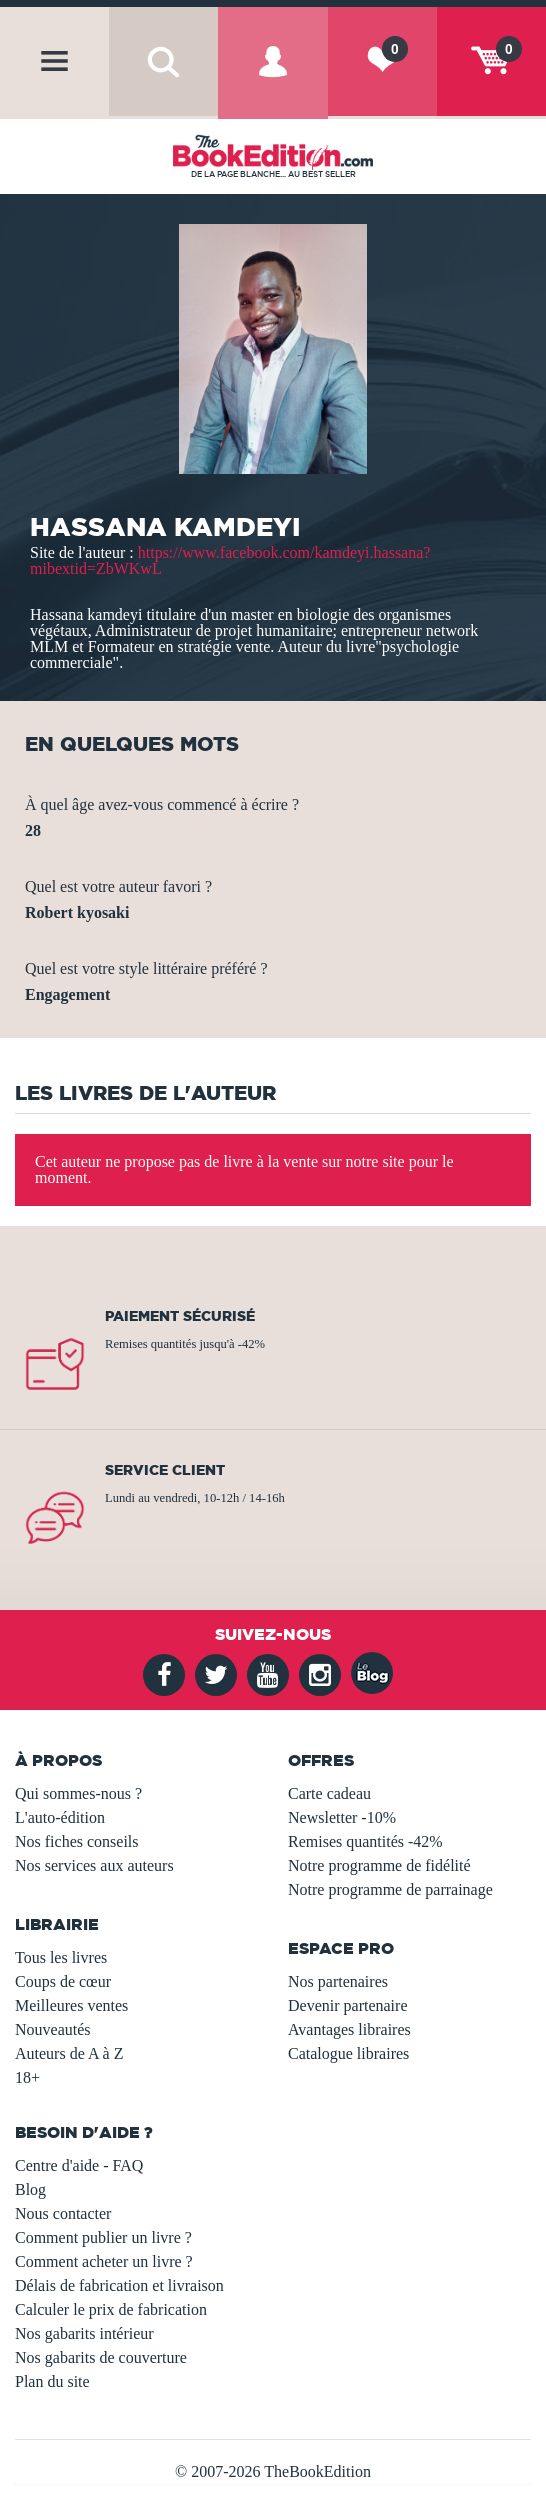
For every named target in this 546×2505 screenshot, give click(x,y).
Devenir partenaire (347, 2005)
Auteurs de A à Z (69, 2053)
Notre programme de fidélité (379, 1865)
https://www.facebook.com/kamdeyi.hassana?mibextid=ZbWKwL (230, 560)
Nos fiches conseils (77, 1841)
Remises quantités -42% (365, 1841)
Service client (165, 1470)
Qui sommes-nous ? (78, 1793)
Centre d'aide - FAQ (79, 2165)
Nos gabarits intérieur (84, 2333)
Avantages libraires (349, 2029)
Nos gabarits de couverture (101, 2357)
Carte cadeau (329, 1793)
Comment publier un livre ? (103, 2237)
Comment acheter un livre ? (104, 2261)
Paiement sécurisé (180, 1316)
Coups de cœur (63, 1981)
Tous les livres (61, 1957)
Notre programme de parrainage (390, 1889)
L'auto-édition (60, 1817)
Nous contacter (63, 2213)
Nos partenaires (338, 1981)
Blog (30, 2189)
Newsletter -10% (342, 1817)
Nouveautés (53, 2029)
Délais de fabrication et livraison (119, 2285)
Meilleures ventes (71, 2005)
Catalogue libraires (348, 2053)
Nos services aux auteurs (94, 1865)
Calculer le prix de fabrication (111, 2309)
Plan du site (52, 2381)
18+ (27, 2077)
